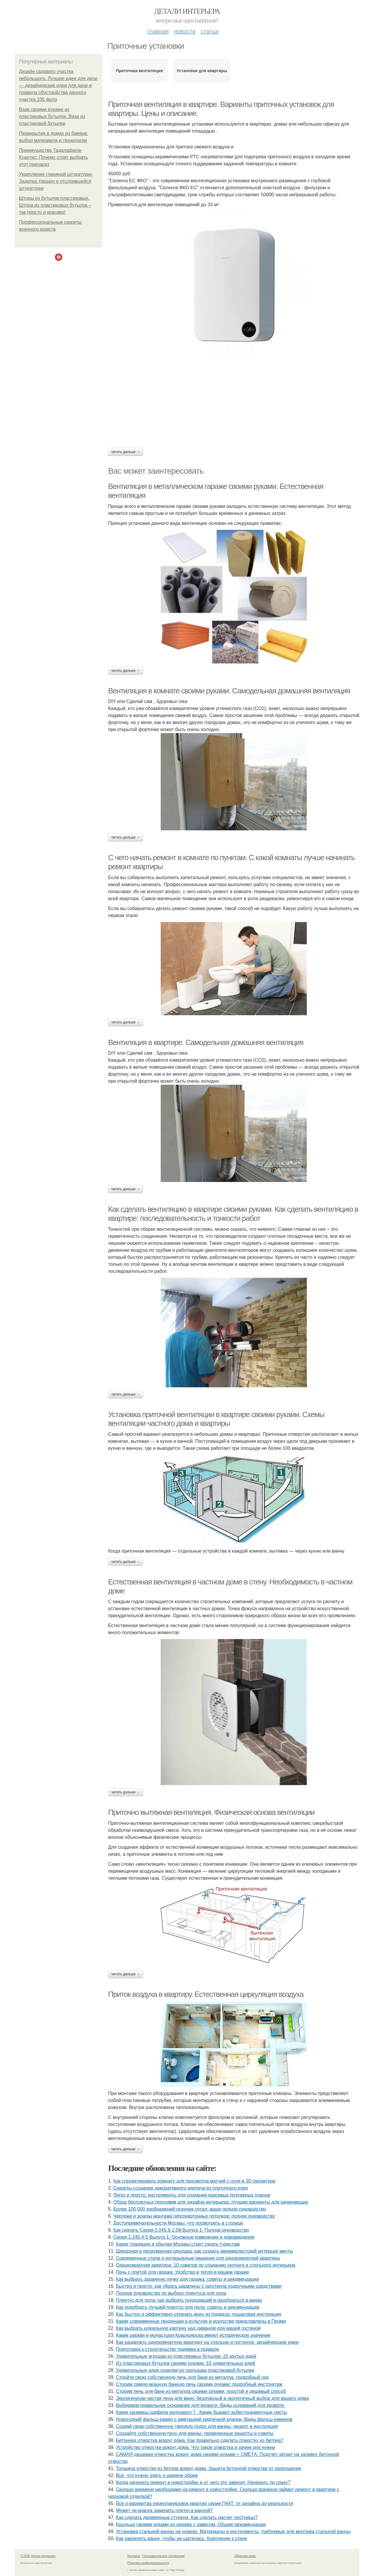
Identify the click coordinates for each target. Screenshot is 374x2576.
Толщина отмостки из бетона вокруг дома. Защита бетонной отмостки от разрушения (208, 2468)
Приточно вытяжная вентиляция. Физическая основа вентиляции (211, 1812)
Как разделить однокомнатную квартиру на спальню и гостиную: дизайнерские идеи (207, 2342)
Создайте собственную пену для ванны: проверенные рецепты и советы (194, 2433)
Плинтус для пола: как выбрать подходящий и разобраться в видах (189, 2300)
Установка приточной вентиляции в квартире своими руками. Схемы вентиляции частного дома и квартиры (216, 1419)
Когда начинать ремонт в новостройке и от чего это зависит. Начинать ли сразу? (203, 2482)
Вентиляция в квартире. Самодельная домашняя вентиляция (205, 1042)
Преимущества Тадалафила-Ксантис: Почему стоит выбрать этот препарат (53, 157)
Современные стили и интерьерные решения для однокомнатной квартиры (198, 2258)
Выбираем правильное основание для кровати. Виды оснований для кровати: (200, 2405)
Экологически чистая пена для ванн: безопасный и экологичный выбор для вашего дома (212, 2398)
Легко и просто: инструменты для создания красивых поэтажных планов (191, 2195)
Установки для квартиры (202, 70)
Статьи (209, 31)
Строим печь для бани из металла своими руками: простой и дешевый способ (201, 2391)
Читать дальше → (125, 452)
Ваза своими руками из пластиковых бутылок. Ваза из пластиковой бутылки (52, 116)
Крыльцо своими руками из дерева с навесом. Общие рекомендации (191, 2524)
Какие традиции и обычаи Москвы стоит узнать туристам (178, 2244)
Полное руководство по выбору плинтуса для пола (171, 2293)
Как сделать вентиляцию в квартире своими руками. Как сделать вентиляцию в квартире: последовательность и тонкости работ (233, 1214)
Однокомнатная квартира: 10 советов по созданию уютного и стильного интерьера (205, 2265)
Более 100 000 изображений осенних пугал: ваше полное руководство (189, 2209)
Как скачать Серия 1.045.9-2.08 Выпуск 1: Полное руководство (181, 2230)
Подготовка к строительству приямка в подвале (167, 2349)
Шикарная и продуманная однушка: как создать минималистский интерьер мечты (204, 2251)
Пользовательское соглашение (164, 2556)
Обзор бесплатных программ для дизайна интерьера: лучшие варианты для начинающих (210, 2202)
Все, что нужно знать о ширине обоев (157, 2475)
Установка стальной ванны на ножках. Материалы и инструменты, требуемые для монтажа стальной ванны (233, 2531)
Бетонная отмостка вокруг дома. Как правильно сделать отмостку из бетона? (199, 2440)
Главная (158, 31)
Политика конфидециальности (148, 2563)
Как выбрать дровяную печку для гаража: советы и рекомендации (187, 2279)
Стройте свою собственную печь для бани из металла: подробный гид (192, 2377)
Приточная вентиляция (139, 70)
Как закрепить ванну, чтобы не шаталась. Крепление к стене (181, 2538)
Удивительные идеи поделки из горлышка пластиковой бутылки (185, 2370)
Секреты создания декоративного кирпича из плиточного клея (180, 2188)
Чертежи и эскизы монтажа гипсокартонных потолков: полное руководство (194, 2216)
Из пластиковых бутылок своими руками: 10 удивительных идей (185, 2363)
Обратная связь (245, 2556)
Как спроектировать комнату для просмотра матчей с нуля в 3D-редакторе (194, 2181)
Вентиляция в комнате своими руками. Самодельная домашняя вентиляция (229, 690)
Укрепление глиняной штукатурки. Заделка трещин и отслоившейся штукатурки (56, 181)
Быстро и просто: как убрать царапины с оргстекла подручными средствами (198, 2286)
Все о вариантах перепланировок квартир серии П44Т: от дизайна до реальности (204, 2503)
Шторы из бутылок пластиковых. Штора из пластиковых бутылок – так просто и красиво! (55, 205)
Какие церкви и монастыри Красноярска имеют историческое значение (193, 2335)
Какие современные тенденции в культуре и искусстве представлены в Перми (201, 2321)
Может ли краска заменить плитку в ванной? (164, 2510)
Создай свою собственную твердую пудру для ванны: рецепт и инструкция (197, 2426)
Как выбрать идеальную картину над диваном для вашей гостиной (188, 2328)
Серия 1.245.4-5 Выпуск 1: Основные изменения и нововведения (183, 2237)
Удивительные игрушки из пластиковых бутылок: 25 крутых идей (186, 2356)
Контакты (133, 2556)
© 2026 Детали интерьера (38, 2556)
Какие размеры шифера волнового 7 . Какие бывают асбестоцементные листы (201, 2412)
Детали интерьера (187, 11)
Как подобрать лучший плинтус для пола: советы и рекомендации (187, 2307)
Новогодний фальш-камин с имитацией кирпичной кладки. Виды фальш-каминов (204, 2419)
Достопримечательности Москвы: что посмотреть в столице (178, 2223)
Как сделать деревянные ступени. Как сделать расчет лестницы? (187, 2517)
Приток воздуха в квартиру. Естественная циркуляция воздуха (205, 1994)
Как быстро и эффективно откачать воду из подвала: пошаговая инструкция (198, 2314)
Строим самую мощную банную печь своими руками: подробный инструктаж (199, 2384)
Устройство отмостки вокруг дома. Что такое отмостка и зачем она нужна (195, 2447)
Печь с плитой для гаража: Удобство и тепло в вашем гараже (182, 2272)
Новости (184, 31)
